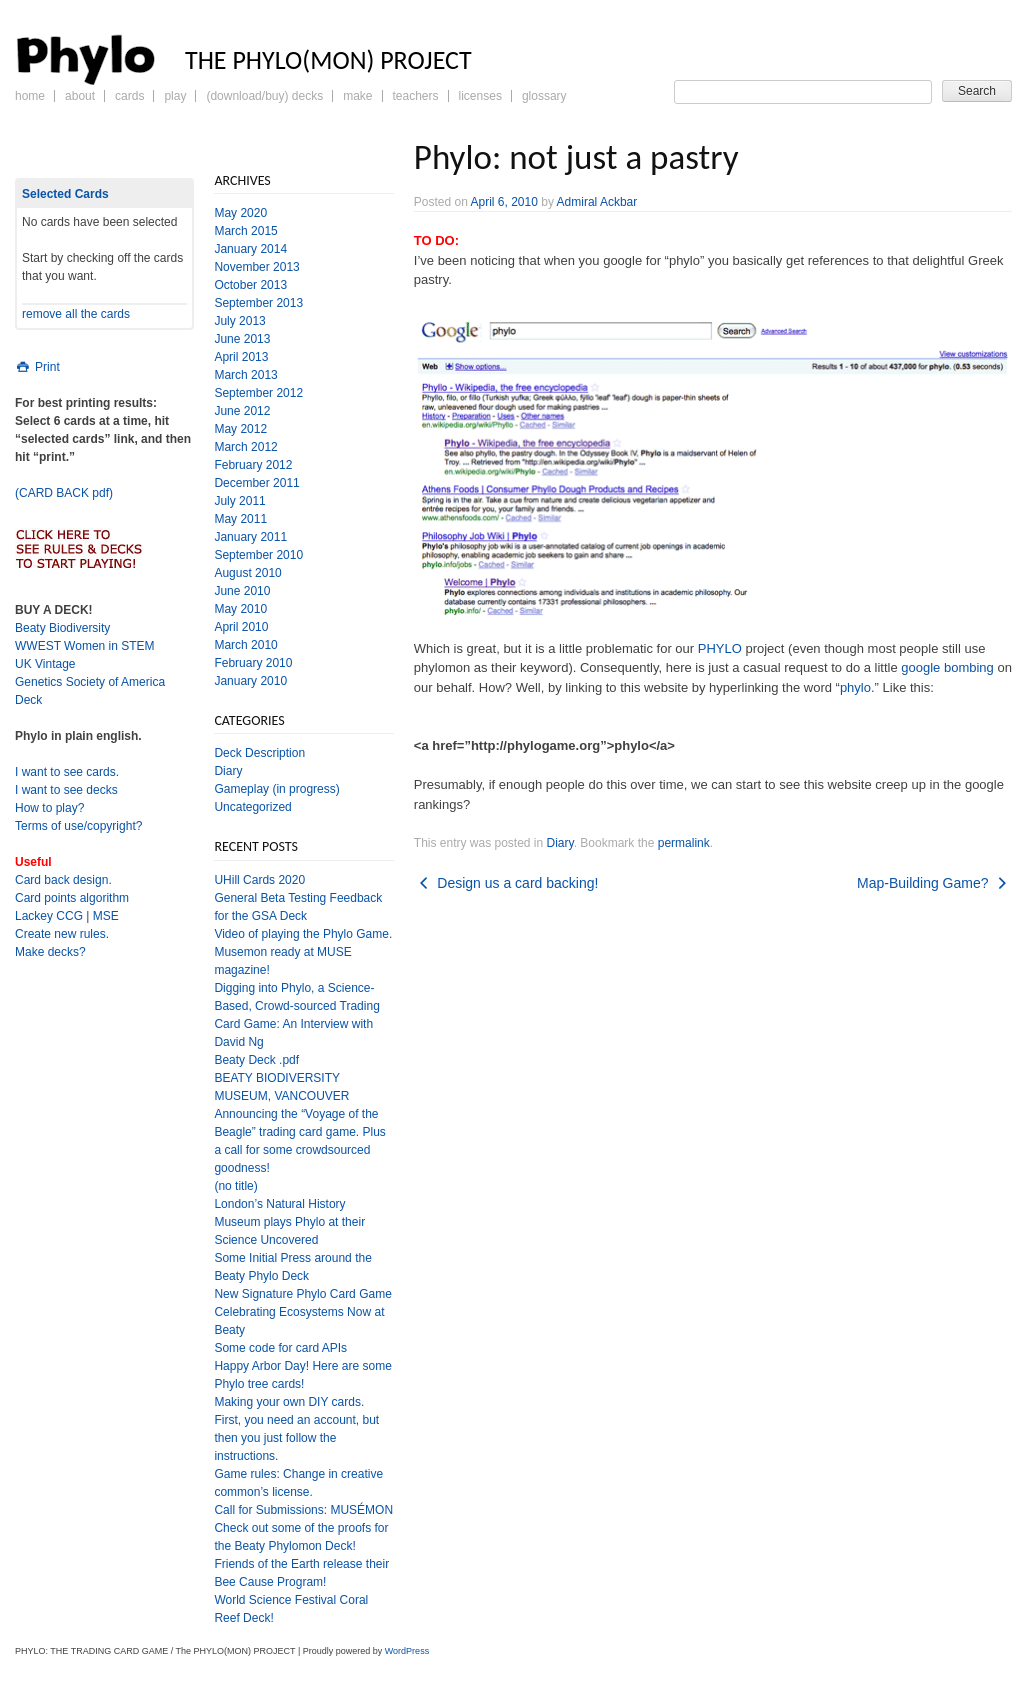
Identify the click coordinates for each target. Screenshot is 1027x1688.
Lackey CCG (49, 916)
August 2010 (247, 573)
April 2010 (241, 627)
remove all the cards (76, 314)
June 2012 (242, 411)
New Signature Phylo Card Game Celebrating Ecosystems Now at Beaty (302, 1312)
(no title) (235, 1186)
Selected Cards (65, 194)
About (80, 96)
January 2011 (250, 537)
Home (30, 96)
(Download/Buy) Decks (264, 96)
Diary (560, 843)
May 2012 (240, 429)
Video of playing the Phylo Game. (303, 934)
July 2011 (239, 501)
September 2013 (258, 303)
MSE (106, 916)
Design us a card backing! (506, 883)
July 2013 (239, 321)
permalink (684, 843)
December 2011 (256, 483)
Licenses (480, 96)
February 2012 (253, 465)
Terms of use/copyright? (78, 826)
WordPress (407, 1651)
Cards (129, 96)
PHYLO (720, 648)
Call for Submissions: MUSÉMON (303, 1510)
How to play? (49, 808)
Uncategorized (252, 807)
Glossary (544, 96)
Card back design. (63, 880)
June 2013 (242, 339)
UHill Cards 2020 (259, 880)
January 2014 (250, 249)
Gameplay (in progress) (276, 789)
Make (357, 96)
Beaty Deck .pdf (256, 1060)
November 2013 (256, 267)
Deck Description (259, 753)
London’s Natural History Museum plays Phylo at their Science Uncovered (289, 1222)
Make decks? (50, 952)
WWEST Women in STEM (85, 646)
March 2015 (245, 231)
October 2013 (250, 285)
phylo (855, 687)
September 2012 (258, 393)
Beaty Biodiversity (62, 628)
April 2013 (241, 357)
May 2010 (240, 609)
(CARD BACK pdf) (64, 493)
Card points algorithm (72, 898)
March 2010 (245, 645)
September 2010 (258, 555)
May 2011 (240, 519)
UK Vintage (45, 664)
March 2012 (245, 447)
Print (37, 367)
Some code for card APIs (280, 1348)
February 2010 (253, 663)
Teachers (416, 96)
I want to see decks (66, 790)
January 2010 (250, 681)
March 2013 (245, 375)
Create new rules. (62, 934)
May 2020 (240, 213)
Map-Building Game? (934, 883)
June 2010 (242, 591)
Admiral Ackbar (597, 202)
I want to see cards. (67, 772)
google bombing (947, 667)
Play (175, 96)
